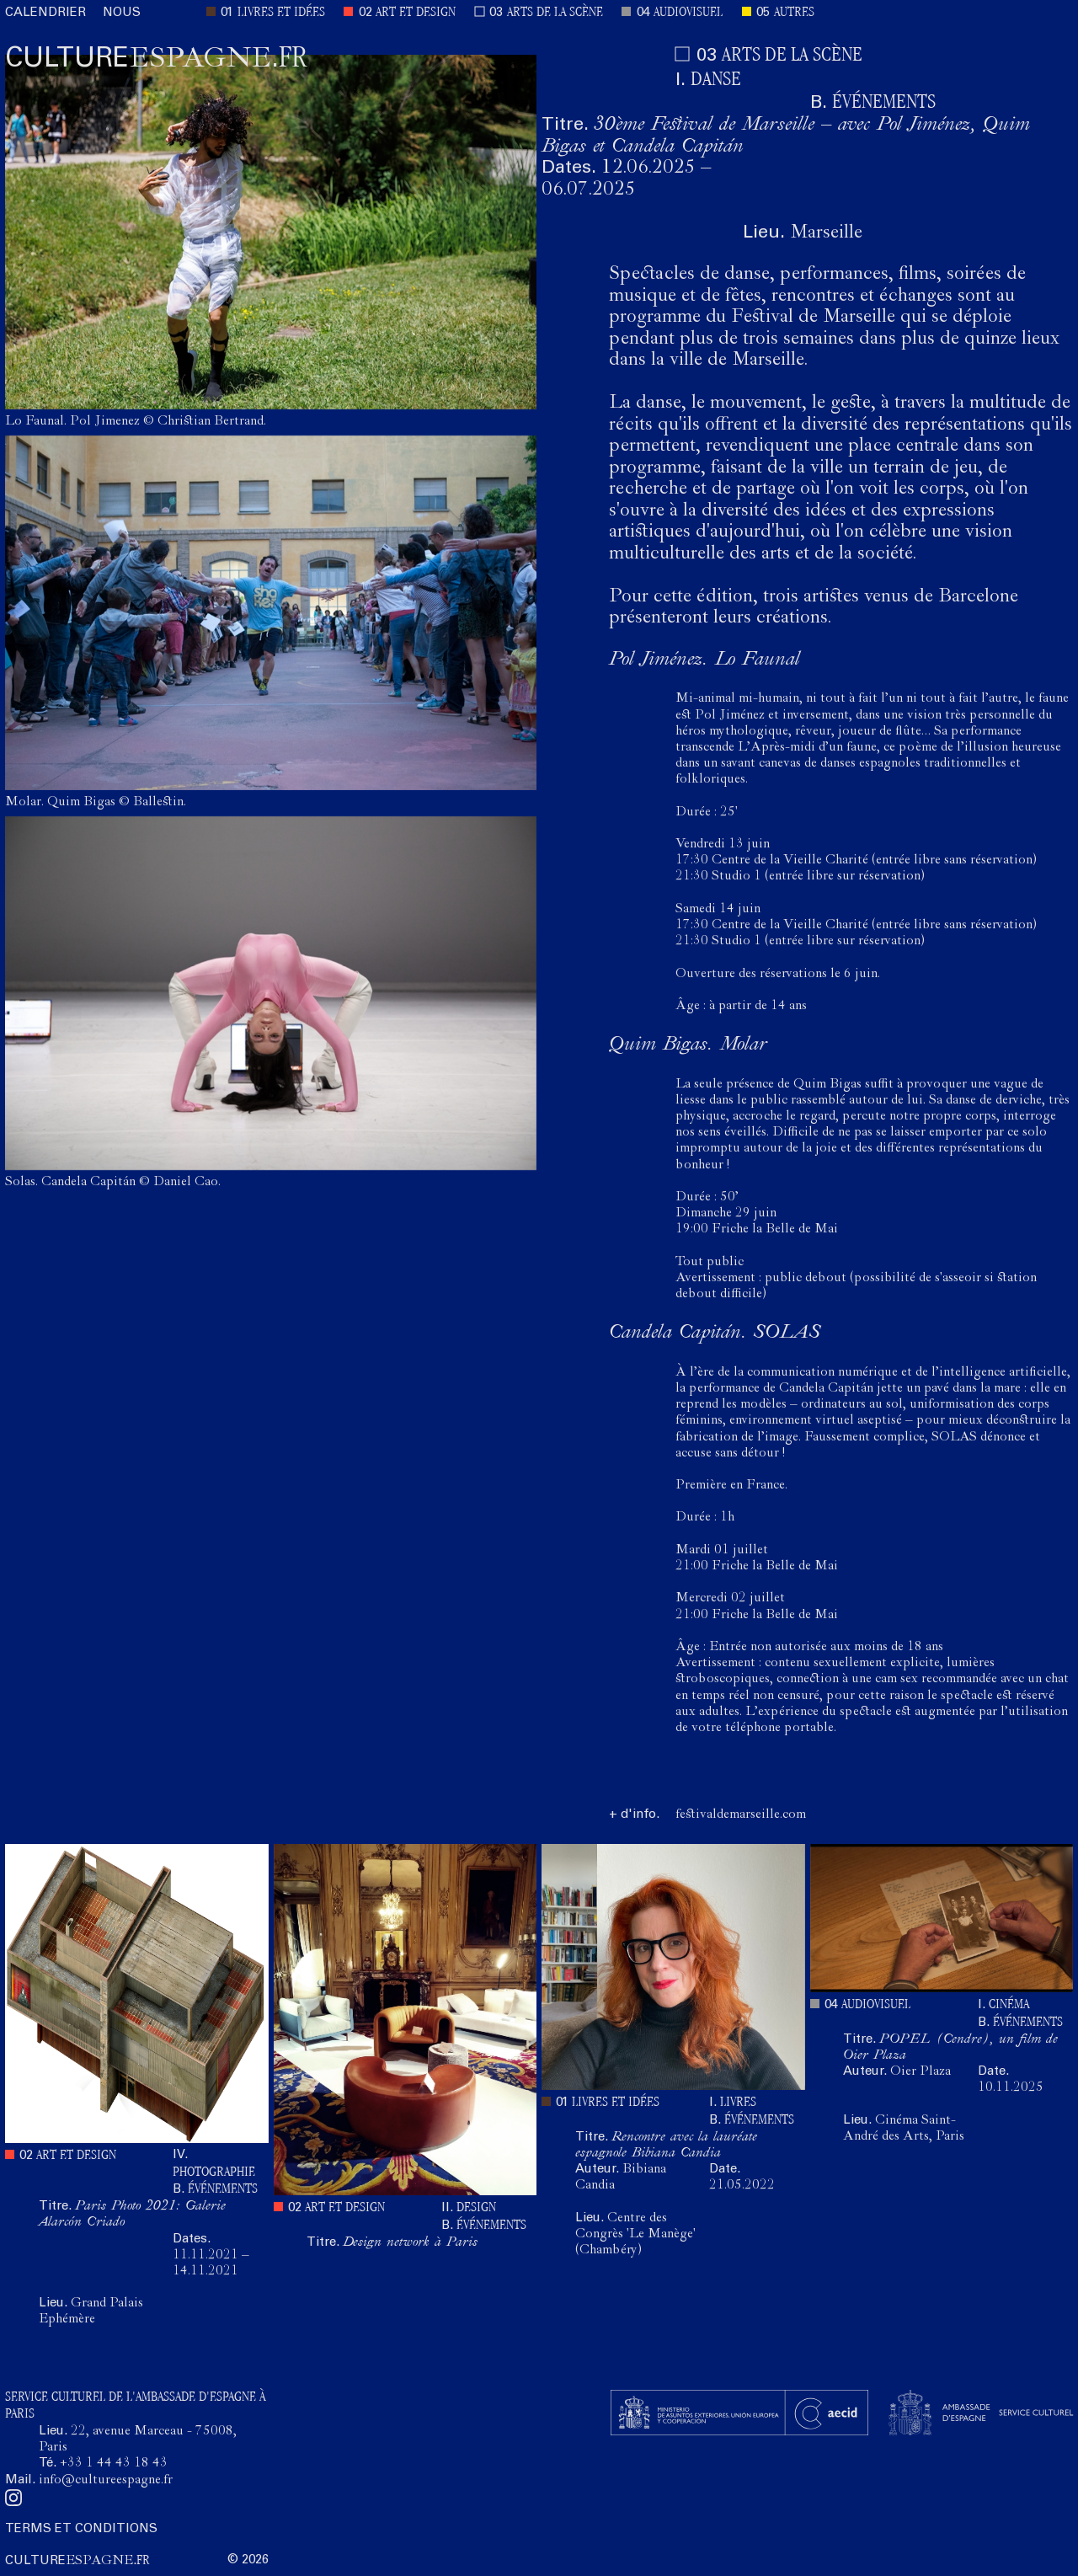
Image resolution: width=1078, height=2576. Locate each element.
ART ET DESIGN (416, 13)
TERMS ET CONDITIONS (81, 2529)
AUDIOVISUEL (688, 13)
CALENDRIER (45, 13)
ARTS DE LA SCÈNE (555, 13)
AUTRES (794, 13)
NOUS (122, 13)
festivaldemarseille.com (740, 1815)
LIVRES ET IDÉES (281, 13)
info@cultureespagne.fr (106, 2481)
